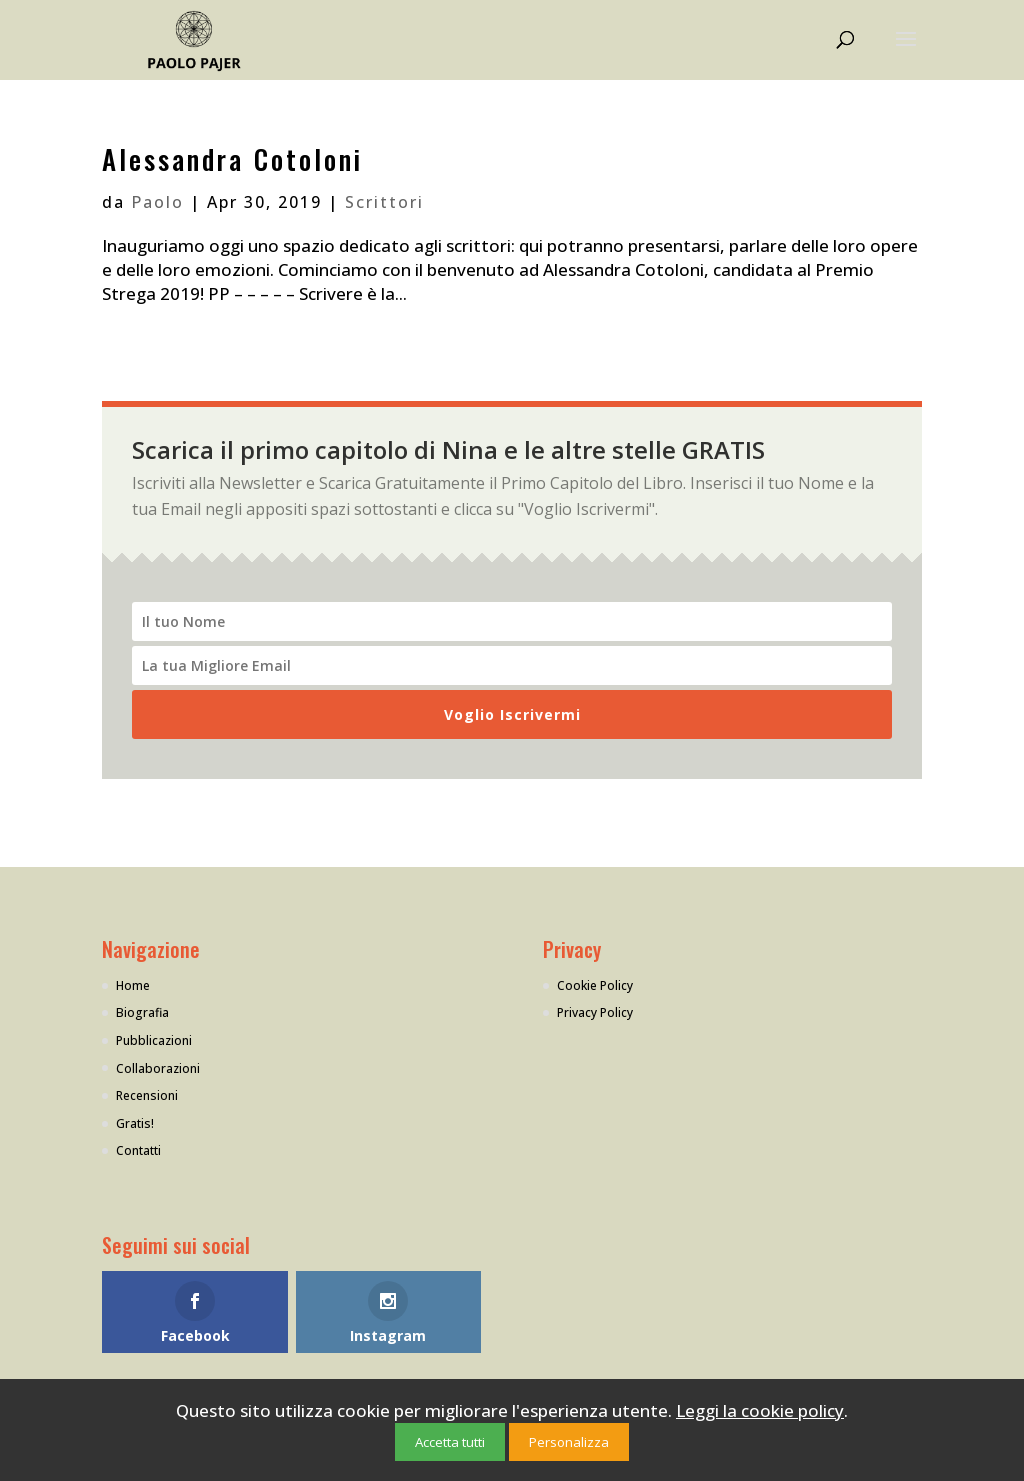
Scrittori (384, 202)
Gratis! (135, 1123)
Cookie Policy (595, 985)
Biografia (142, 1012)
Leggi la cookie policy (760, 1410)
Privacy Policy (595, 1012)
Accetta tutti (450, 1442)
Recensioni (147, 1095)
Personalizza (569, 1442)
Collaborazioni (158, 1068)
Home (133, 985)
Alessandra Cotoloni (232, 159)
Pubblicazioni (154, 1040)
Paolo (157, 202)
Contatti (138, 1150)
